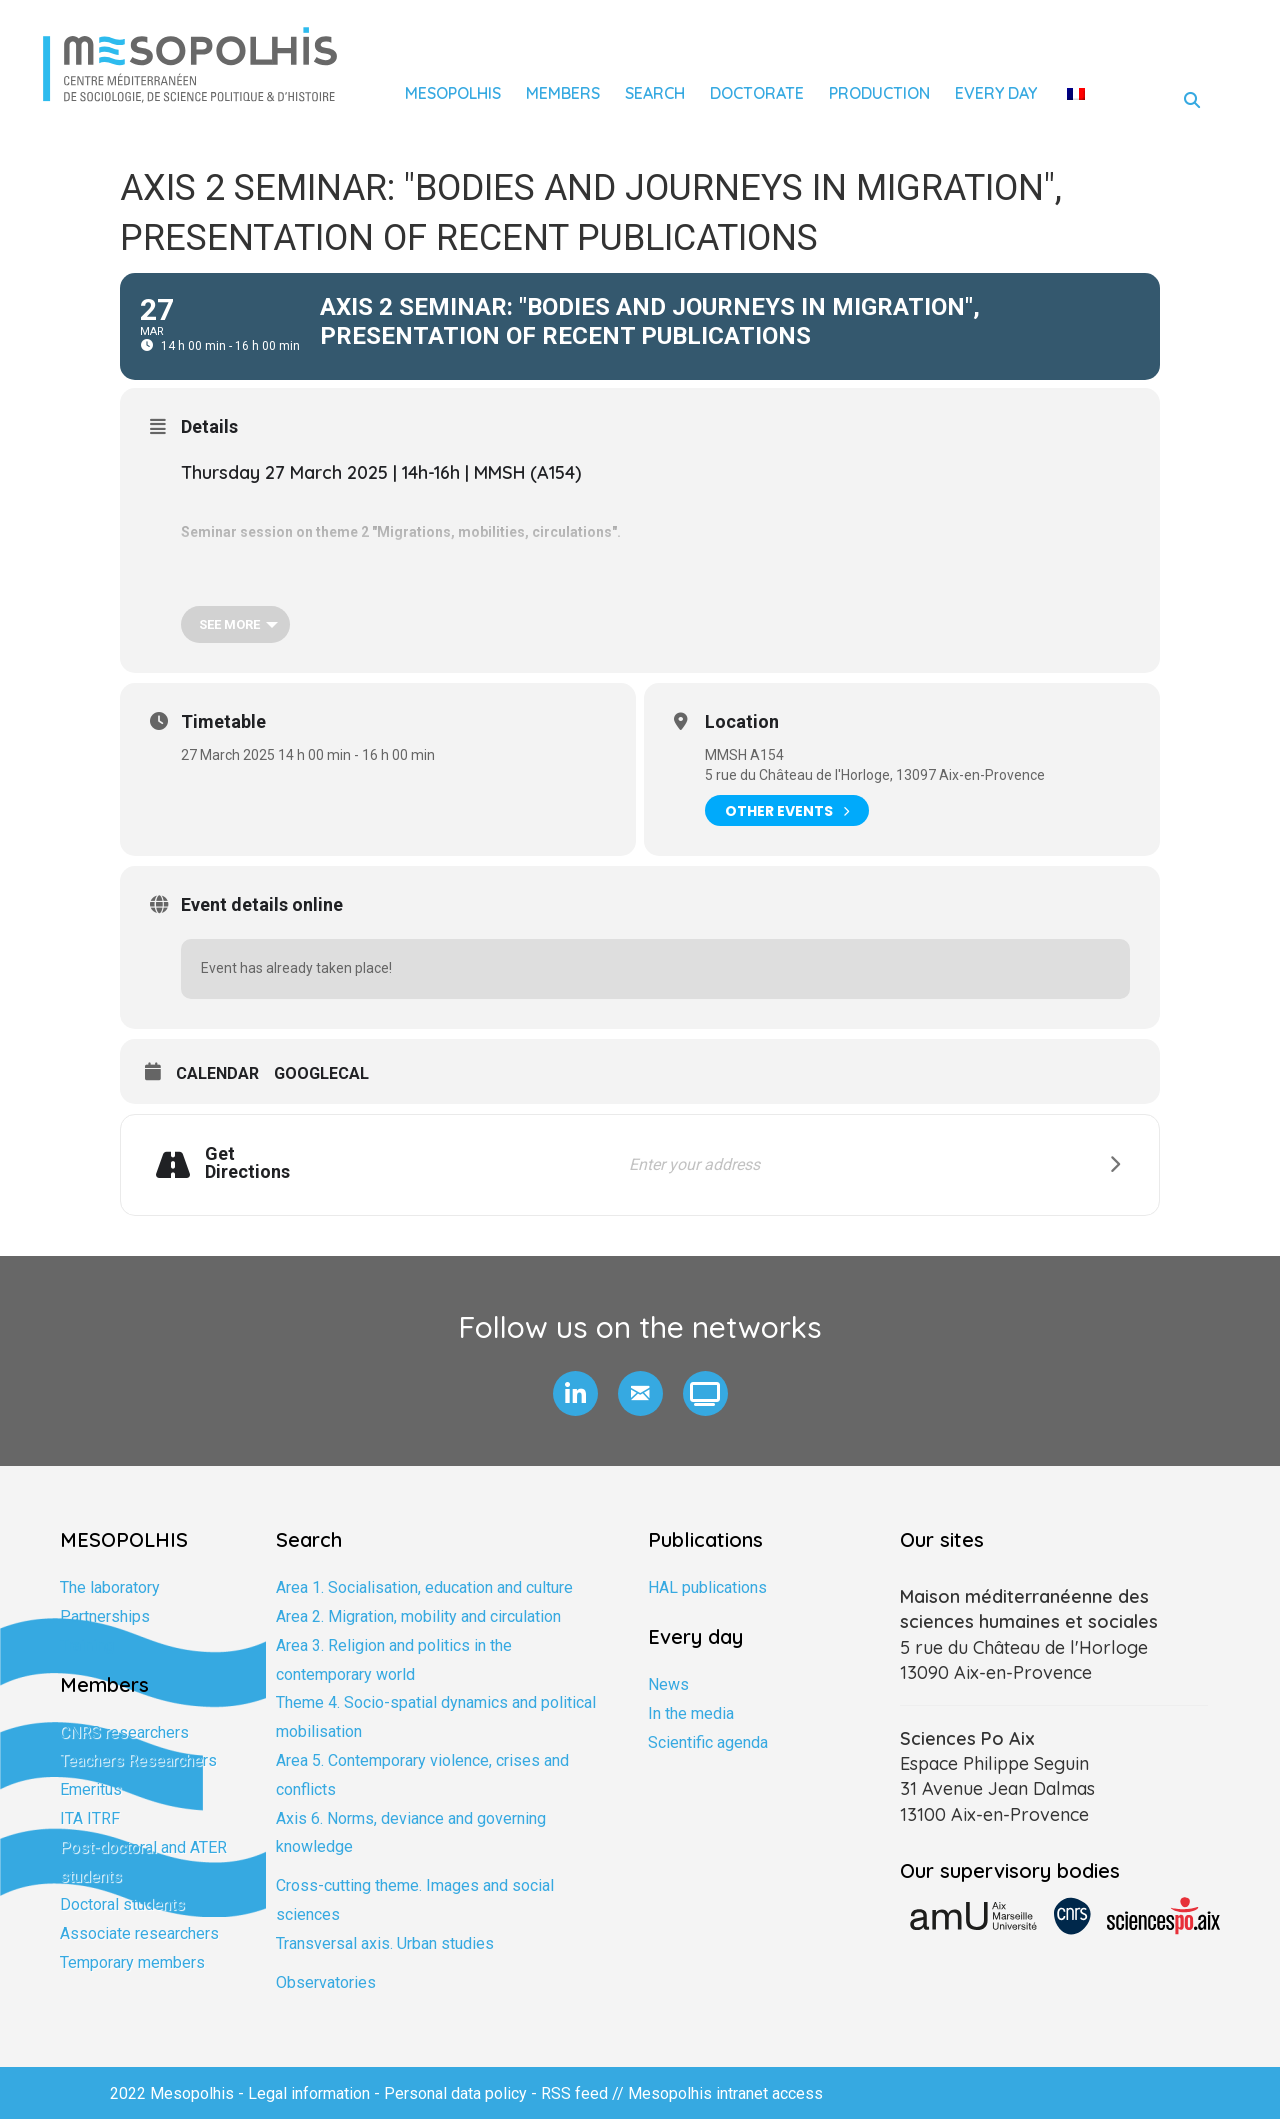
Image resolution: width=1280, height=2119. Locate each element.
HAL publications (707, 1587)
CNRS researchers (124, 1732)
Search (655, 93)
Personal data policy (455, 2093)
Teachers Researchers (138, 1760)
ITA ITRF (90, 1818)
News (668, 1684)
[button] (575, 1393)
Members (563, 93)
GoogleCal (321, 1073)
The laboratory (110, 1587)
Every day (996, 93)
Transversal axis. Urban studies (385, 1943)
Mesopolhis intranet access (725, 2093)
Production (879, 93)
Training (87, 1645)
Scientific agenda (708, 1742)
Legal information (309, 2093)
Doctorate (757, 93)
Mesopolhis (453, 93)
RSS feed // (584, 2093)
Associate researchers (139, 1933)
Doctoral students (122, 1904)
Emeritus (91, 1789)
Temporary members (132, 1962)
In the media (691, 1713)
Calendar (217, 1073)
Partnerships (105, 1616)
